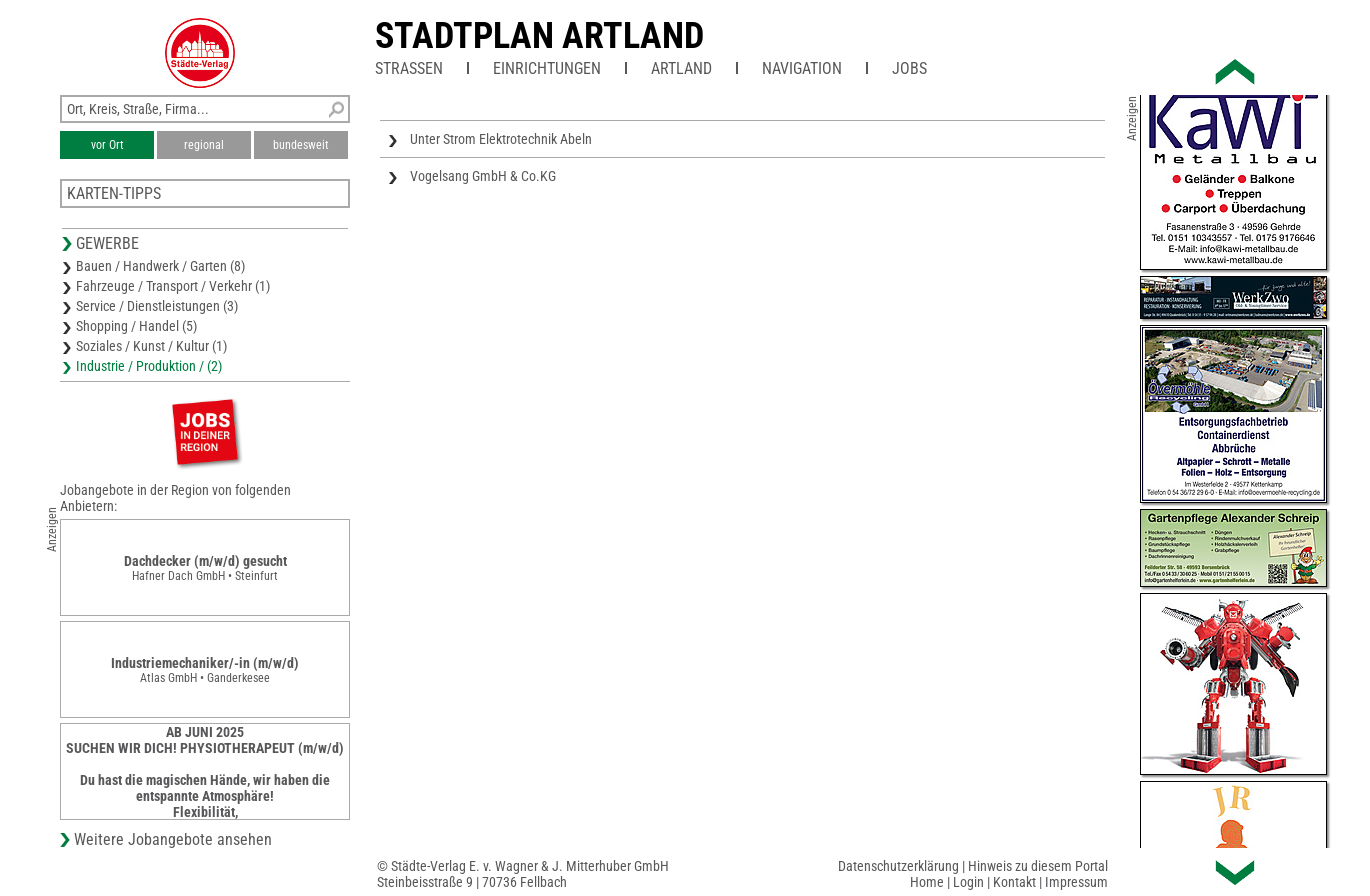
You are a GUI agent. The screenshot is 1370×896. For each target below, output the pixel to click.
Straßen (409, 68)
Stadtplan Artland (539, 36)
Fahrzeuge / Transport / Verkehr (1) (173, 286)
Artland (681, 68)
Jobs (909, 68)
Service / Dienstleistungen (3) (157, 306)
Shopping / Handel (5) (136, 326)
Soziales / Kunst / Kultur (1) (151, 346)
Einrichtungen (547, 68)
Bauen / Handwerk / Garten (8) (160, 266)
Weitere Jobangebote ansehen (173, 839)
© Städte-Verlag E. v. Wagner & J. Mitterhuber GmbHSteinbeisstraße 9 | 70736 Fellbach (523, 874)
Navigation (802, 68)
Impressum (1076, 882)
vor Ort (107, 145)
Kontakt (1014, 882)
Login (968, 882)
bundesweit (301, 145)
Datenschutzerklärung (898, 866)
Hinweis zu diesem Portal (1038, 866)
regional (204, 145)
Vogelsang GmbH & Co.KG (483, 176)
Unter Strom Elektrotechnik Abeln (501, 139)
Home (927, 882)
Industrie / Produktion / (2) (149, 366)
